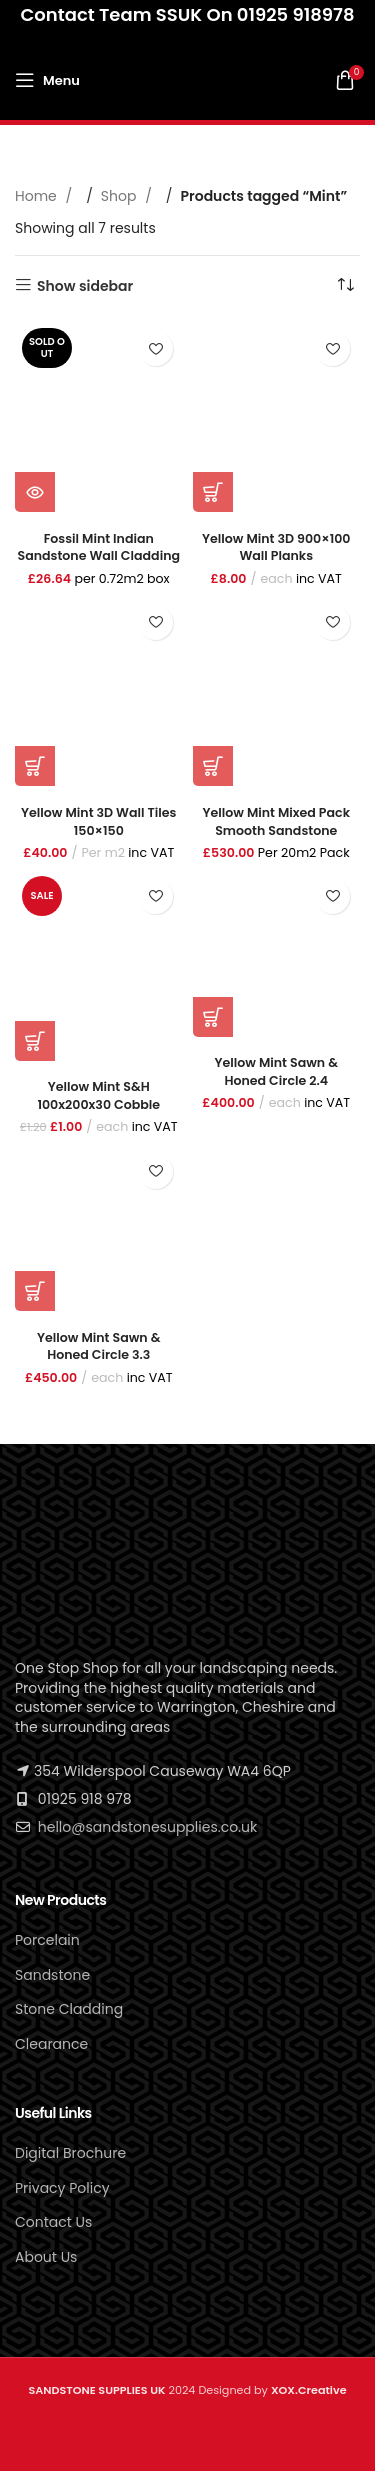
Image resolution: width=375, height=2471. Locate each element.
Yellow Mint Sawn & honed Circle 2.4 (276, 1071)
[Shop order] (345, 286)
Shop (120, 196)
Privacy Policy (62, 2188)
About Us (46, 2257)
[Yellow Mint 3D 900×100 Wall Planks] (277, 416)
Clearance (51, 2044)
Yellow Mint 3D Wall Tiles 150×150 (98, 821)
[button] (213, 492)
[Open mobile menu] (47, 80)
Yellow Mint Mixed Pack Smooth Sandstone (276, 821)
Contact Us (53, 2222)
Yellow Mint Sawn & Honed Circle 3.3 (98, 1346)
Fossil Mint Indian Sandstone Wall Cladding (98, 547)
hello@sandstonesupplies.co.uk (147, 1827)
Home (38, 196)
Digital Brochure (70, 2153)
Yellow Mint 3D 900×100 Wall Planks (276, 547)
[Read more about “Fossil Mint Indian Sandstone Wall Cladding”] (35, 492)
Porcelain (47, 1940)
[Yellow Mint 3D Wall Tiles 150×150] (99, 690)
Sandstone (52, 1975)
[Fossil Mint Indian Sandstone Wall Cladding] (99, 416)
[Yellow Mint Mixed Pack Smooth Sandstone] (277, 690)
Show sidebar (85, 285)
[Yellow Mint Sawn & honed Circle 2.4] (277, 953)
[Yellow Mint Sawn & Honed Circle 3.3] (99, 1228)
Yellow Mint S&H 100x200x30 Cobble (98, 1095)
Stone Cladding (69, 2009)
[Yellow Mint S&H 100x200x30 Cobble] (99, 964)
